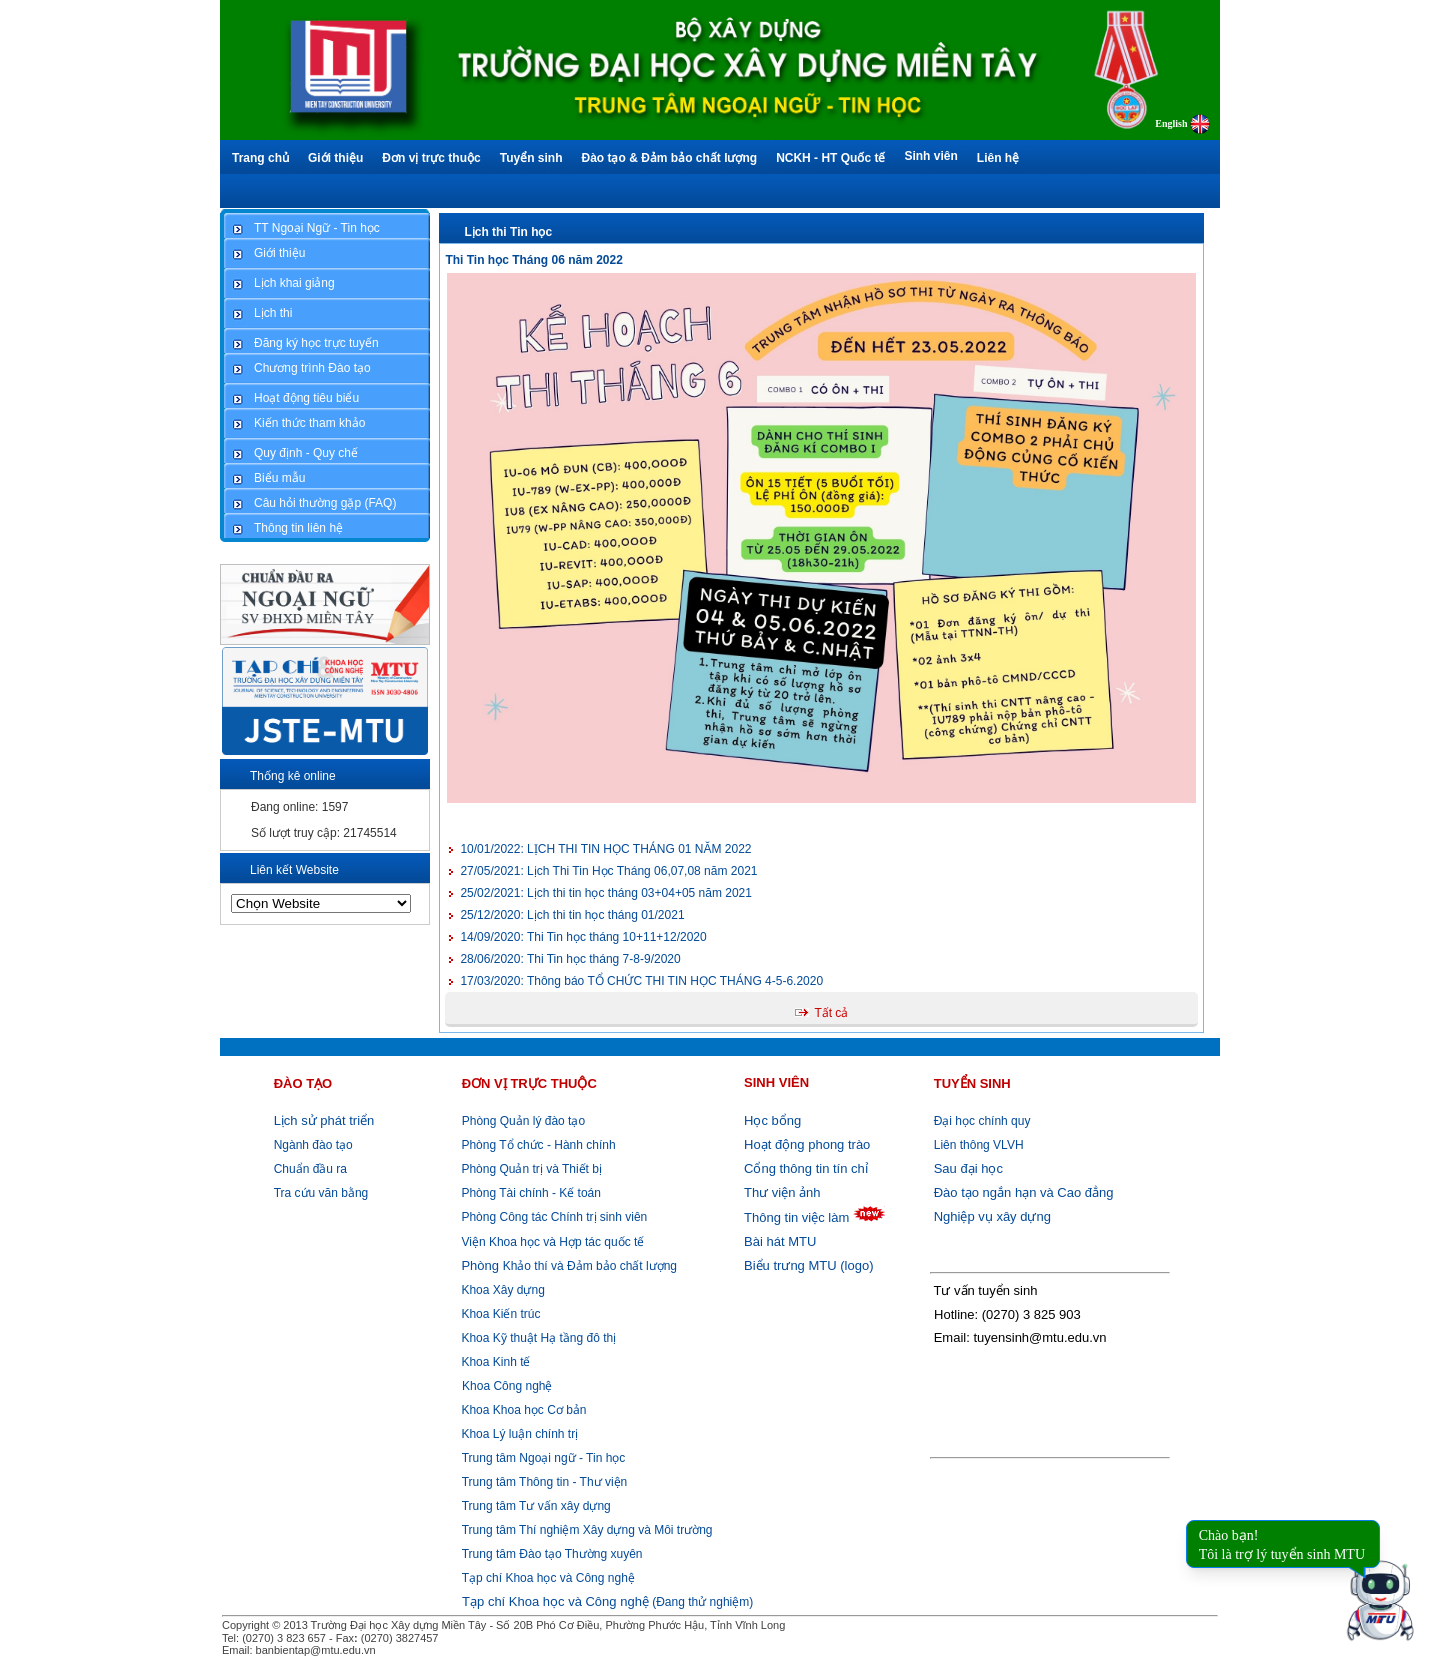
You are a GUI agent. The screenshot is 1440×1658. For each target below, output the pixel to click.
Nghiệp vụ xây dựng (992, 1216)
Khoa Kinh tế (494, 1362)
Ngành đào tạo (313, 1145)
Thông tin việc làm (796, 1217)
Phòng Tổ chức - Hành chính (537, 1145)
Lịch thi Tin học (508, 232)
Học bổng (772, 1120)
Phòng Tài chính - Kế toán (529, 1193)
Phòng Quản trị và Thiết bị (530, 1169)
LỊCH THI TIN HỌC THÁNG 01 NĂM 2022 (605, 849)
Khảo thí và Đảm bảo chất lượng (567, 1266)
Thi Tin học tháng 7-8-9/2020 (570, 959)
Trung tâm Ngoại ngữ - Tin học (544, 1458)
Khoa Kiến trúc (499, 1314)
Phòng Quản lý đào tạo (523, 1121)
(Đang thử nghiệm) (607, 1602)
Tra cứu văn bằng (321, 1193)
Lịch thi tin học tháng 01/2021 (572, 915)
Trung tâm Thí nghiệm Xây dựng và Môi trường (587, 1530)
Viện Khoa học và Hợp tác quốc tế (551, 1242)
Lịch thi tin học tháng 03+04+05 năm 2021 (606, 893)
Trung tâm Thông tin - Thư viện (545, 1482)
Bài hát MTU (780, 1241)
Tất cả (831, 1013)
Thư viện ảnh (782, 1192)
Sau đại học (968, 1168)
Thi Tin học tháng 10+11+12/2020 (583, 937)
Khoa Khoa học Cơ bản (522, 1410)
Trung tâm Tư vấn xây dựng (536, 1506)
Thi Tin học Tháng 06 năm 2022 (534, 260)
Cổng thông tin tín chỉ (806, 1168)
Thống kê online (293, 776)
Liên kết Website (294, 870)
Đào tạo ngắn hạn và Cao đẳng (1024, 1192)
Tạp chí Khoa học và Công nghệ (548, 1578)
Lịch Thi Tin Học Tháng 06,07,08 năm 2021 (608, 871)
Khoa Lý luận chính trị (518, 1434)
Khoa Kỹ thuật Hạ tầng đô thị (537, 1338)
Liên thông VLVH (979, 1145)
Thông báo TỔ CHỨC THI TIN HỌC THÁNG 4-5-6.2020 (641, 981)
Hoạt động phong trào (807, 1144)
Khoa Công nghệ (507, 1386)
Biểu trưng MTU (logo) (808, 1265)
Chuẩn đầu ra (310, 1169)
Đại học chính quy (982, 1121)
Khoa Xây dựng (501, 1290)
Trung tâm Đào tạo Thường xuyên (552, 1554)
